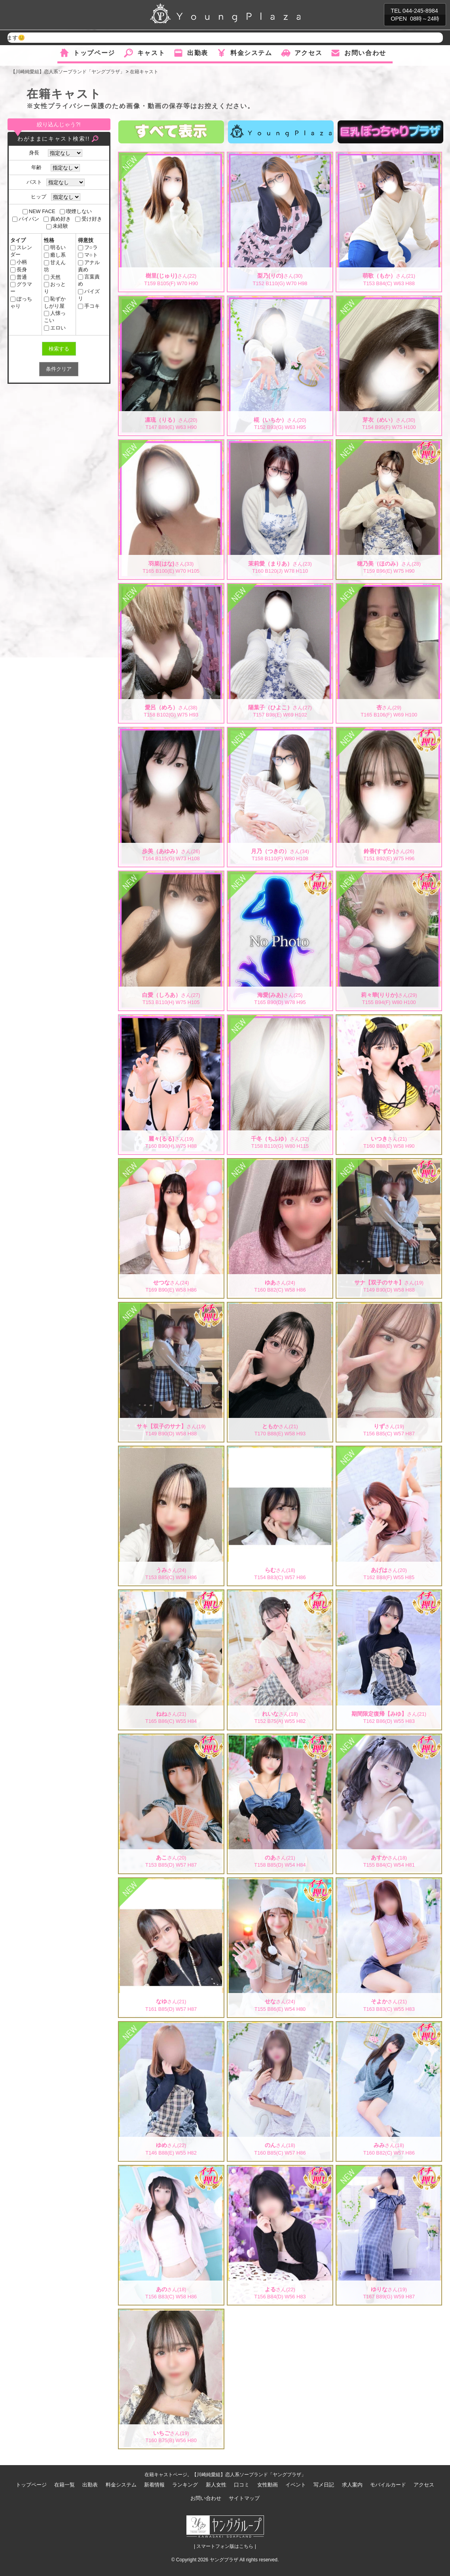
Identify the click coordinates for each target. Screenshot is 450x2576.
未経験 (57, 226)
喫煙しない (76, 211)
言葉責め (89, 280)
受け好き (88, 219)
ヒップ (38, 197)
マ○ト (88, 255)
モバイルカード (388, 2485)
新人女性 (216, 2485)
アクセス (308, 53)
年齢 (38, 167)
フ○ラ (88, 247)
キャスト (151, 53)
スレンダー (21, 250)
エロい (55, 328)
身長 (36, 153)
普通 (18, 277)
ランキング (185, 2485)
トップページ (94, 53)
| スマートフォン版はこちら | (225, 2546)
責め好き (57, 219)
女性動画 (267, 2485)
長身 (18, 269)
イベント (295, 2485)
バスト (34, 182)
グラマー (21, 287)
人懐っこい (55, 316)
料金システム (251, 53)
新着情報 (154, 2485)
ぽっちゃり (21, 302)
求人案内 (352, 2485)
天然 (52, 277)
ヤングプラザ (224, 2560)
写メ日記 (323, 2485)
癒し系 (55, 255)
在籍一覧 (64, 2485)
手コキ (89, 306)
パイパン (25, 219)
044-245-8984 (420, 11)
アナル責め (89, 265)
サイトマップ (244, 2498)
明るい (55, 247)
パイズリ (89, 294)
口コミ (241, 2485)
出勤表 (197, 53)
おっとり (55, 287)
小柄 (18, 262)
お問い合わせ (365, 53)
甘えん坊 (55, 265)
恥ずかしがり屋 (55, 302)
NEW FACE (39, 211)
